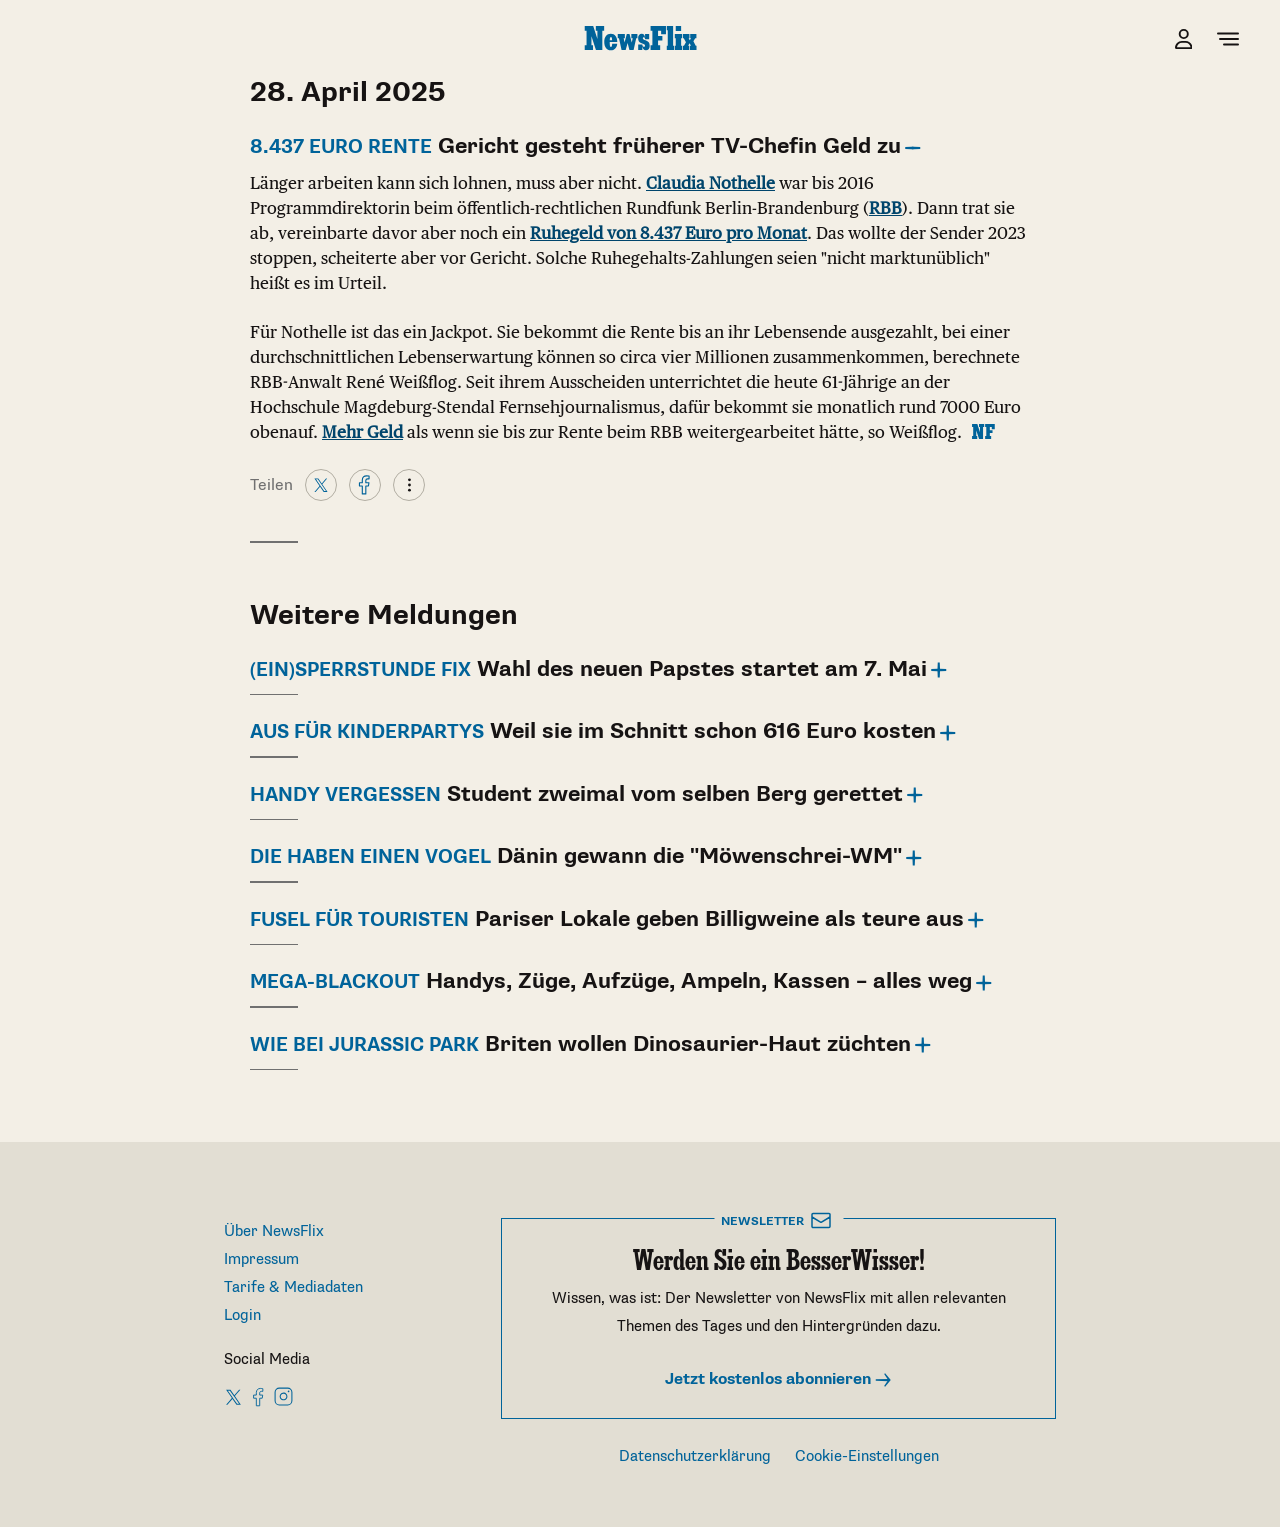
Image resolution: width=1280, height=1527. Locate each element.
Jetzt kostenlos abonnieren (779, 1379)
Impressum (261, 1259)
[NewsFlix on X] (234, 1396)
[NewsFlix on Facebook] (259, 1396)
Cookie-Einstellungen (867, 1456)
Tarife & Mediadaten (293, 1287)
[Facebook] (365, 484)
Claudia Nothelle (710, 183)
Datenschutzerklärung (695, 1456)
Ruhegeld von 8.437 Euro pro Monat (668, 233)
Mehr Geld (362, 432)
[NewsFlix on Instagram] (283, 1396)
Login (242, 1315)
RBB (885, 208)
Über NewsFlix (274, 1231)
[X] (321, 484)
